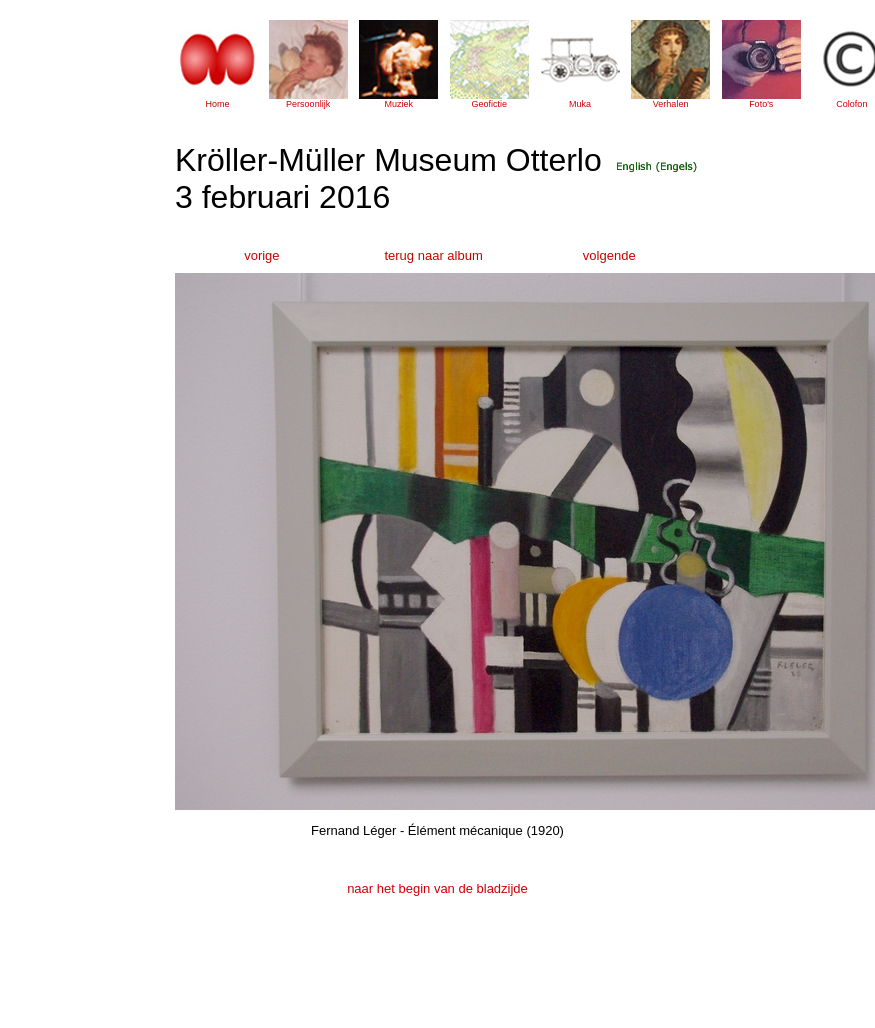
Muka (580, 104)
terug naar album (433, 255)
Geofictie (490, 104)
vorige (261, 255)
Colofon (851, 104)
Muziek (398, 104)
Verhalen (671, 104)
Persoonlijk (308, 104)
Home (217, 104)
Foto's (761, 104)
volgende (609, 255)
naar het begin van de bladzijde (437, 888)
